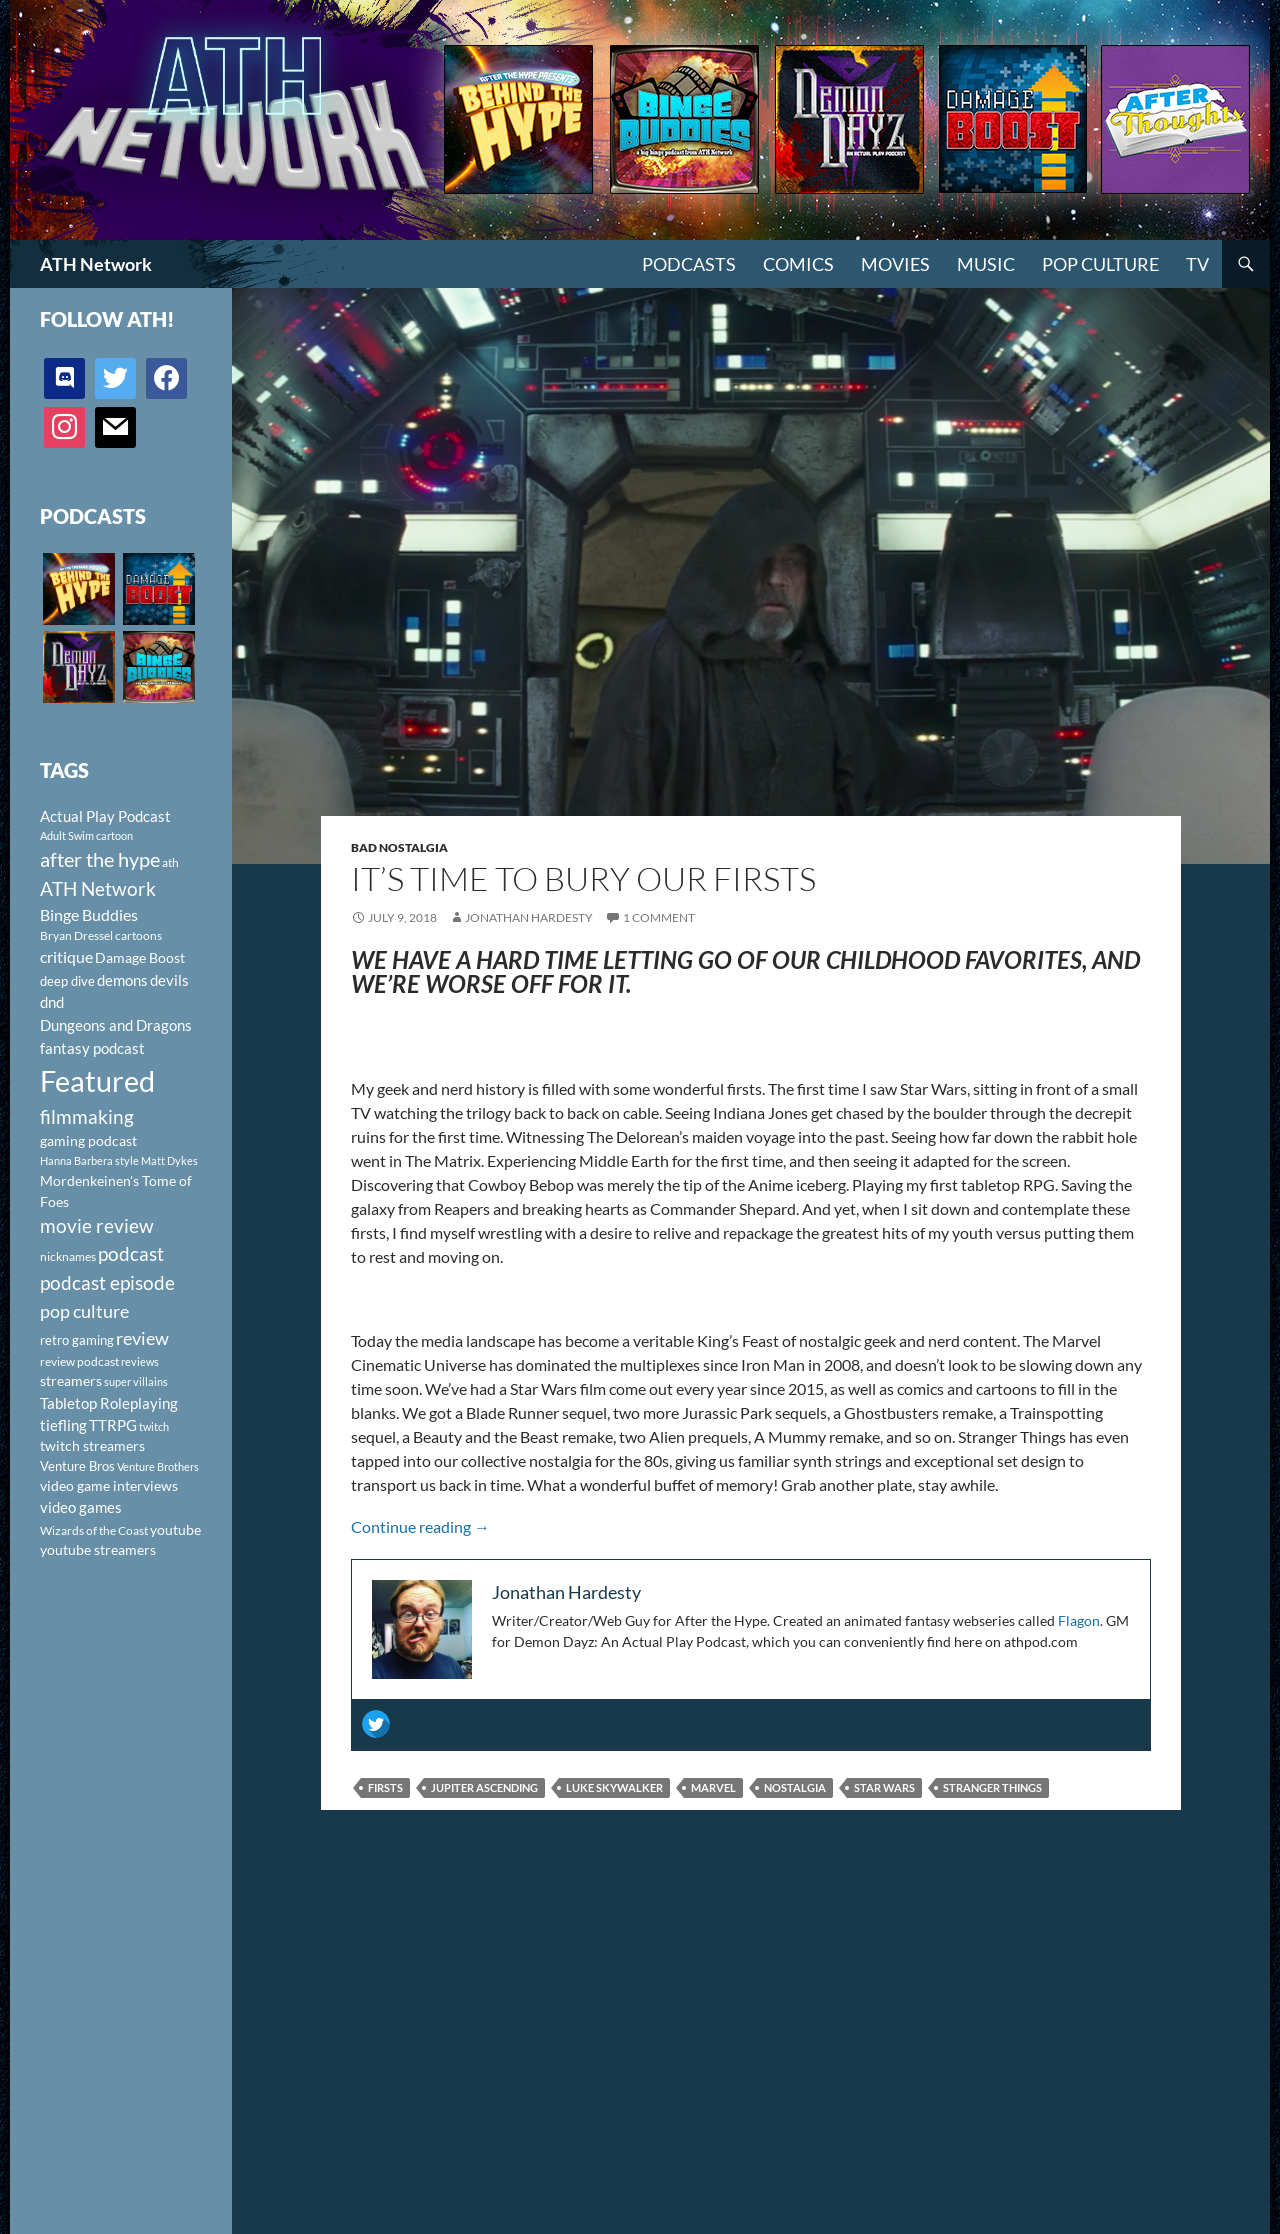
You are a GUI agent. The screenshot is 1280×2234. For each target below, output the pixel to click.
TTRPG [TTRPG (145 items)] (113, 1425)
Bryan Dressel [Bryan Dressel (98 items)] (76, 935)
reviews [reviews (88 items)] (140, 1361)
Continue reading (420, 1526)
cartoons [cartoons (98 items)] (138, 935)
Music (986, 264)
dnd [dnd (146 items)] (52, 1002)
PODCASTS (689, 264)
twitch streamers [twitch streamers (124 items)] (92, 1445)
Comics (798, 264)
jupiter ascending (484, 1787)
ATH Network (96, 264)
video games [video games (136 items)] (81, 1507)
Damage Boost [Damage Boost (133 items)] (140, 957)
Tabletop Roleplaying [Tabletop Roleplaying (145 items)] (109, 1403)
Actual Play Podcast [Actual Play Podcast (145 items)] (105, 816)
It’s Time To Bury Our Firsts (583, 878)
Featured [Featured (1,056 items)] (97, 1080)
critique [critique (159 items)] (66, 957)
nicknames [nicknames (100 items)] (68, 1256)
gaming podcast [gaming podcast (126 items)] (88, 1140)
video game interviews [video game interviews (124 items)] (109, 1485)
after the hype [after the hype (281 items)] (100, 859)
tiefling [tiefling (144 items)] (63, 1425)
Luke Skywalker (614, 1787)
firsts (385, 1787)
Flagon (1079, 1620)
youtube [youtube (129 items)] (175, 1529)
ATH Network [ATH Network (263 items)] (98, 888)
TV (1197, 264)
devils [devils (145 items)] (169, 980)
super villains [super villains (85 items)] (136, 1381)
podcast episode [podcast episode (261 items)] (107, 1282)
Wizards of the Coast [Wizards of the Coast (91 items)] (94, 1530)
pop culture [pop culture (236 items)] (84, 1311)
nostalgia (795, 1787)
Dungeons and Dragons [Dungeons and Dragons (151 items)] (116, 1025)
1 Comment (659, 917)
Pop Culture (1100, 264)
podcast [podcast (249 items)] (131, 1253)
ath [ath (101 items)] (170, 862)
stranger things (992, 1787)
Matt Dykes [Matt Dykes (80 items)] (169, 1160)
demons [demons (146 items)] (122, 980)
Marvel (713, 1787)
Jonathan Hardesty (529, 917)
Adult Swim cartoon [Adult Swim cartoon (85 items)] (86, 835)
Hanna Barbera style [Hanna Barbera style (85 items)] (89, 1160)
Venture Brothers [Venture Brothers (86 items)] (158, 1466)
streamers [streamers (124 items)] (71, 1380)
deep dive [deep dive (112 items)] (67, 981)
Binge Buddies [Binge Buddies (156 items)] (89, 915)
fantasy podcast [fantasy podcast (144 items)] (92, 1048)
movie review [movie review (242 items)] (97, 1226)
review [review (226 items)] (142, 1338)
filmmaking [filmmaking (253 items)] (87, 1116)
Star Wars (884, 1787)
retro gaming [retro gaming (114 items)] (77, 1340)
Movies (895, 264)
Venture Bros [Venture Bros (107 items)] (77, 1466)
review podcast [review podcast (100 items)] (79, 1361)
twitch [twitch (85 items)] (154, 1426)
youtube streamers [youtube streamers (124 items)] (98, 1549)
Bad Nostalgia (399, 847)
